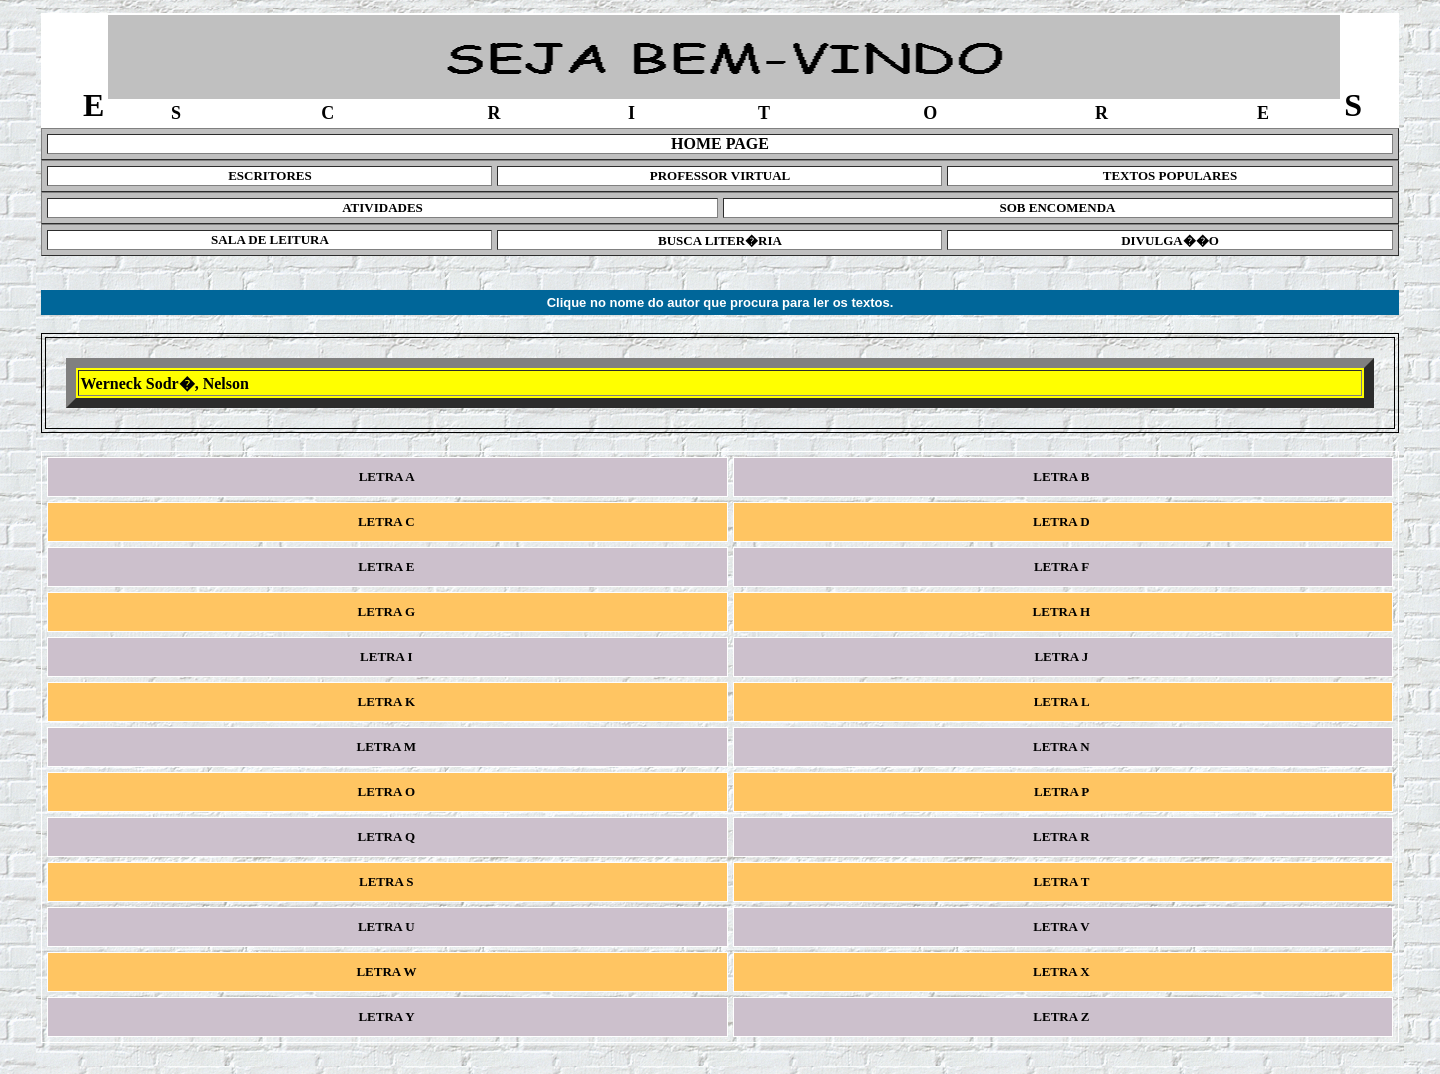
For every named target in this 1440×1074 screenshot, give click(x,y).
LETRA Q (387, 836)
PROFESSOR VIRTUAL (720, 175)
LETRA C (388, 521)
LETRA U (388, 926)
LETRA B (1063, 476)
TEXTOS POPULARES (1170, 175)
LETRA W (388, 971)
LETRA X (1063, 971)
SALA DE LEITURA (270, 239)
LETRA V (1063, 926)
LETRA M (387, 746)
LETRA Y (388, 1016)
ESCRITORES (270, 175)
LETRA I (388, 656)
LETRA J (1063, 656)
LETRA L (1062, 701)
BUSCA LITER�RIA (720, 240)
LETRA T (1062, 881)
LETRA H (1062, 611)
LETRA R (1063, 836)
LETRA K (387, 701)
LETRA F (1063, 566)
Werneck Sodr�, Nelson (164, 383)
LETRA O (387, 791)
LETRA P (1063, 791)
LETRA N (1063, 746)
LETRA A (387, 476)
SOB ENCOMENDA (1058, 207)
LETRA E (388, 566)
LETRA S (388, 881)
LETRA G (387, 611)
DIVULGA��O (1170, 240)
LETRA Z (1063, 1016)
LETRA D (1063, 521)
